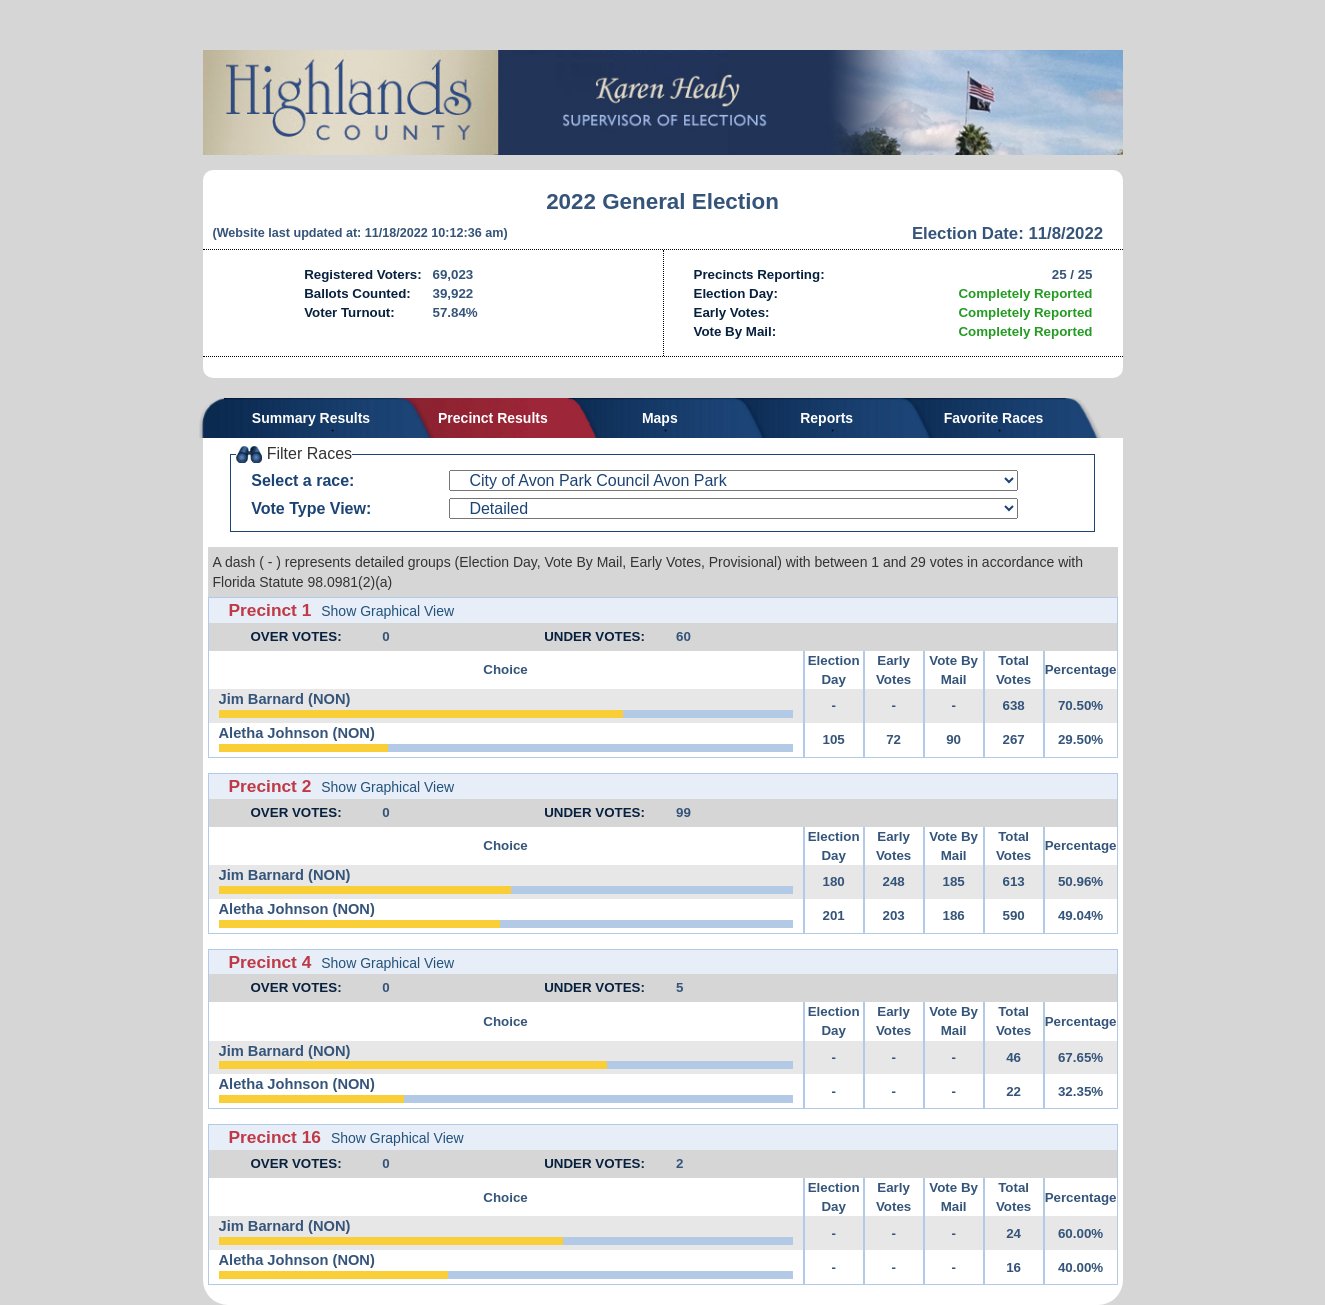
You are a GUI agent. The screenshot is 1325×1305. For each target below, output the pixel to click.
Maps (660, 418)
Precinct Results (493, 418)
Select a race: (302, 480)
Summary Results (311, 418)
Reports (826, 418)
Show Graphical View (387, 611)
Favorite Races (994, 418)
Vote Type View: (311, 508)
